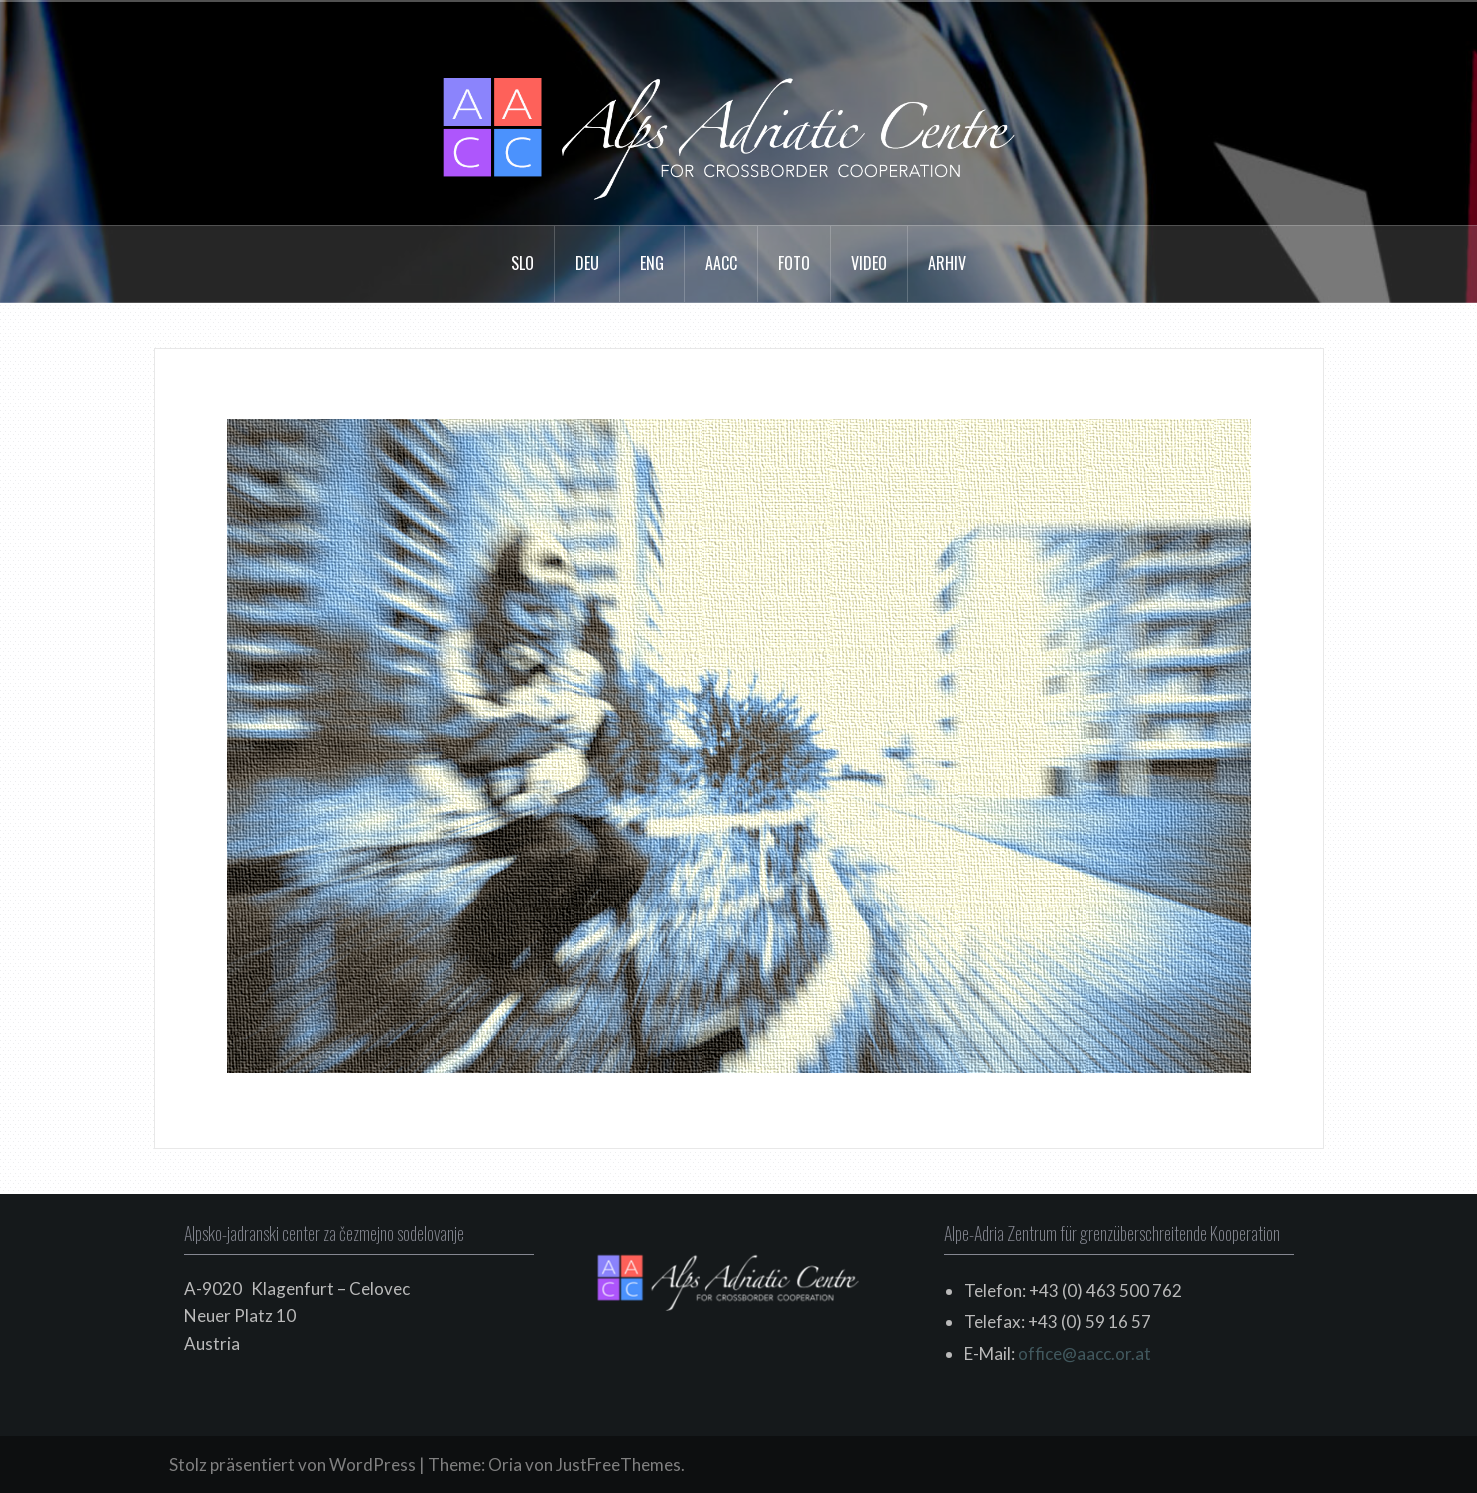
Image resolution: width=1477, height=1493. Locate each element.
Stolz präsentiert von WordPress (292, 1464)
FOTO (794, 263)
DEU (587, 263)
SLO (522, 263)
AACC (721, 263)
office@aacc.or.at (1084, 1353)
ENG (652, 263)
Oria (505, 1464)
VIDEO (869, 263)
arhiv (947, 263)
